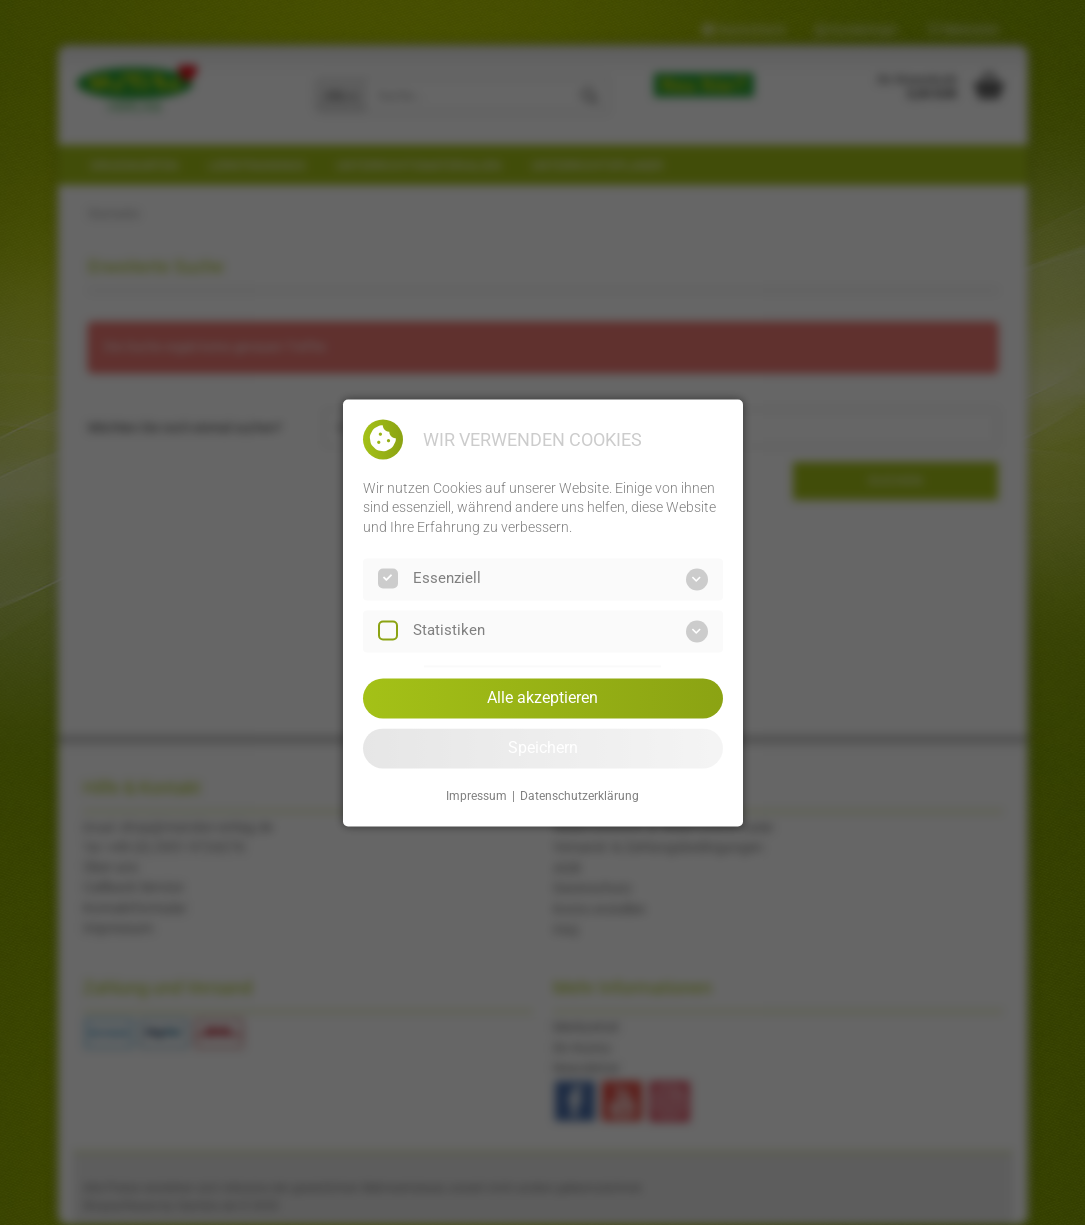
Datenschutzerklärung (579, 797)
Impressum (476, 797)
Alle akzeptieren (542, 697)
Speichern (543, 747)
